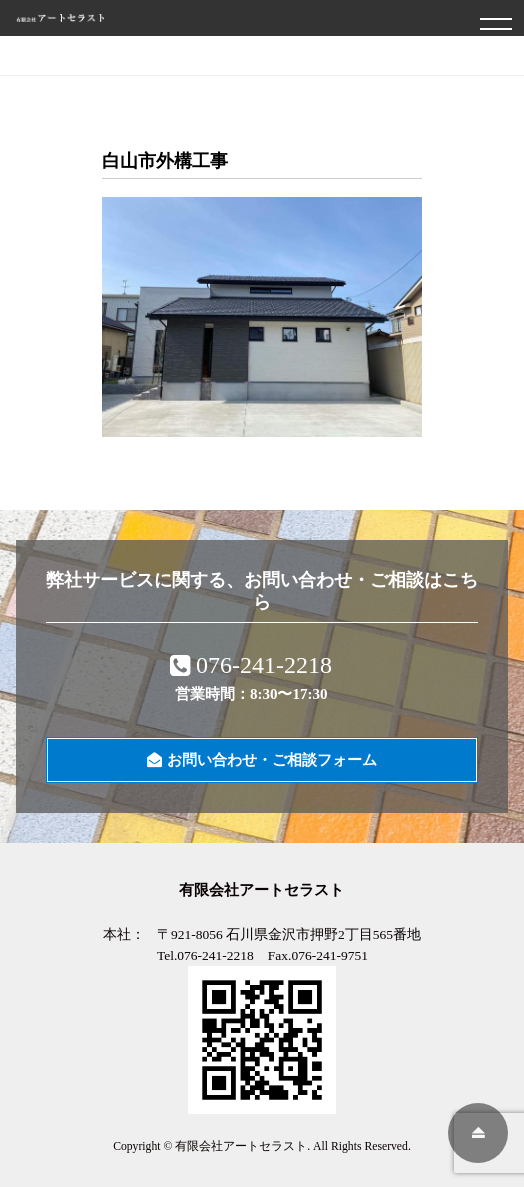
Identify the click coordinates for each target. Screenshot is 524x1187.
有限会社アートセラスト (241, 1146)
